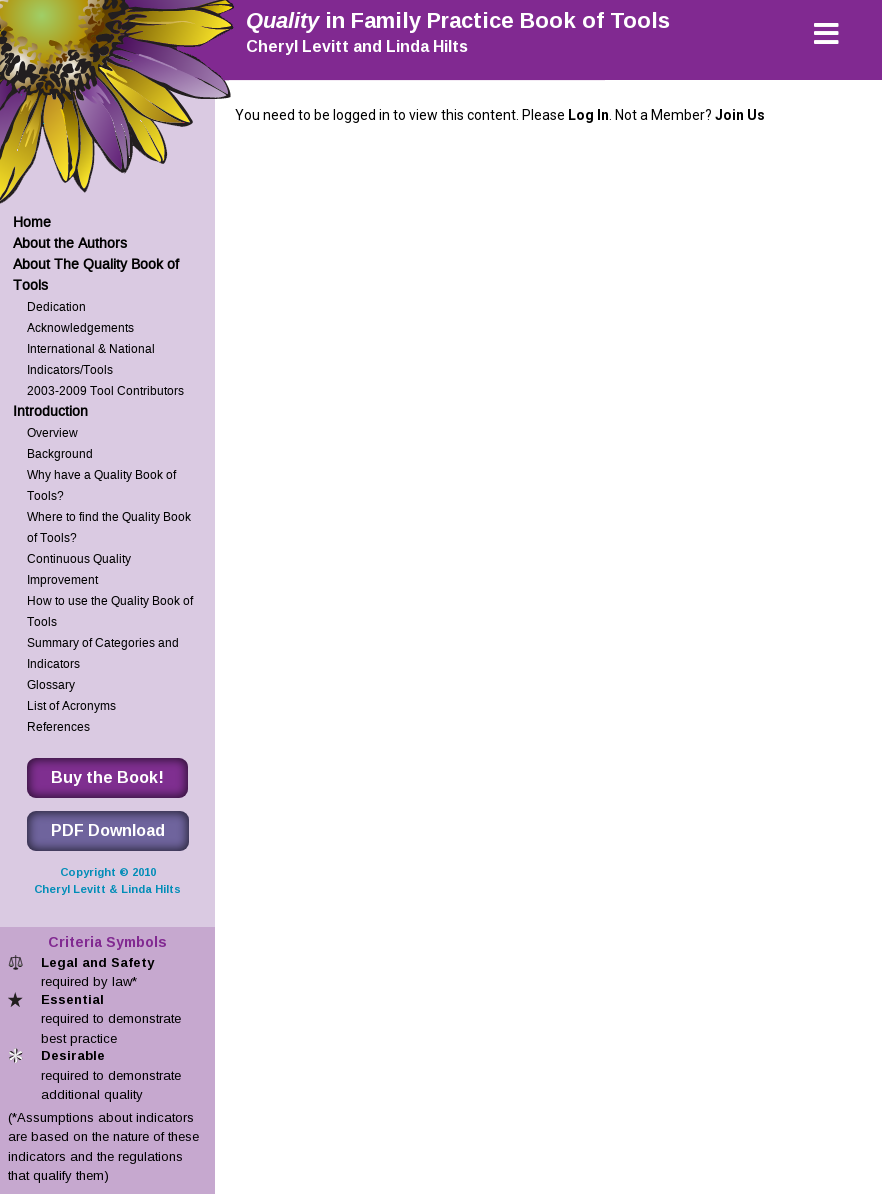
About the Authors (70, 243)
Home (32, 222)
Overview (52, 432)
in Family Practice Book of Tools (458, 20)
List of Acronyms (71, 705)
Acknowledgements (80, 327)
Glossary (51, 684)
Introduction (50, 411)
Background (60, 453)
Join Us (740, 115)
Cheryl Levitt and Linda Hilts (357, 46)
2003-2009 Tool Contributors (105, 390)
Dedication (56, 306)
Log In (588, 115)
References (58, 726)
